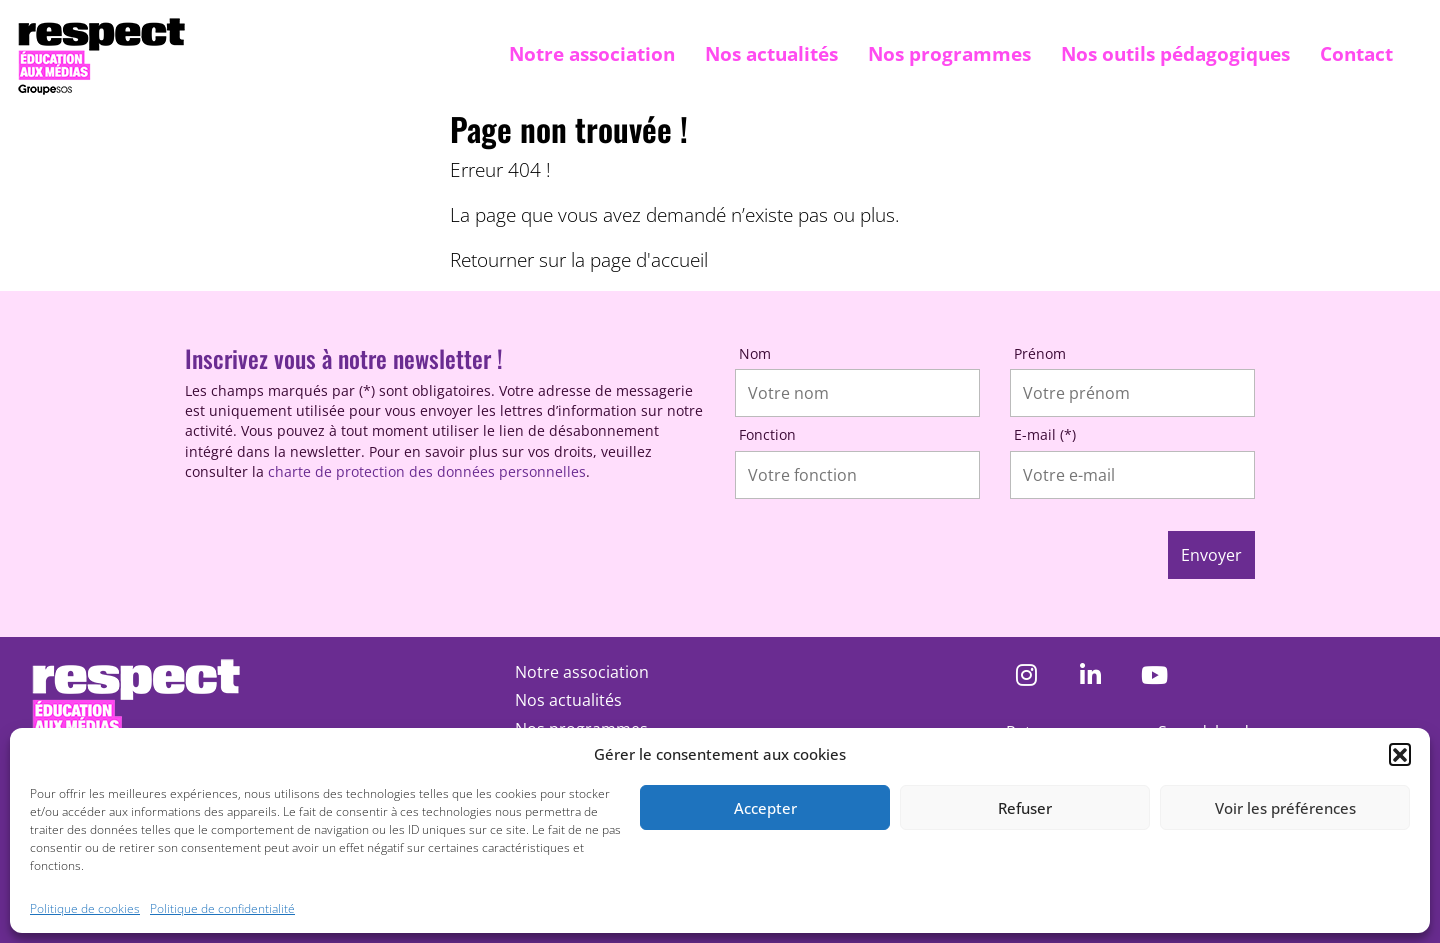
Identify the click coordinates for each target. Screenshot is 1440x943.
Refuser (1025, 808)
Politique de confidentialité (222, 908)
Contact (1356, 53)
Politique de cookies (85, 908)
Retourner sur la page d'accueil (579, 259)
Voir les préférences (1285, 808)
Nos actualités (771, 53)
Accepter (765, 808)
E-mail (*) (1045, 434)
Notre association (592, 53)
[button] (1400, 754)
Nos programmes (949, 53)
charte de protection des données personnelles (427, 471)
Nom (755, 353)
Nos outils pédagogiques (1175, 53)
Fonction (767, 434)
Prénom (1040, 353)
